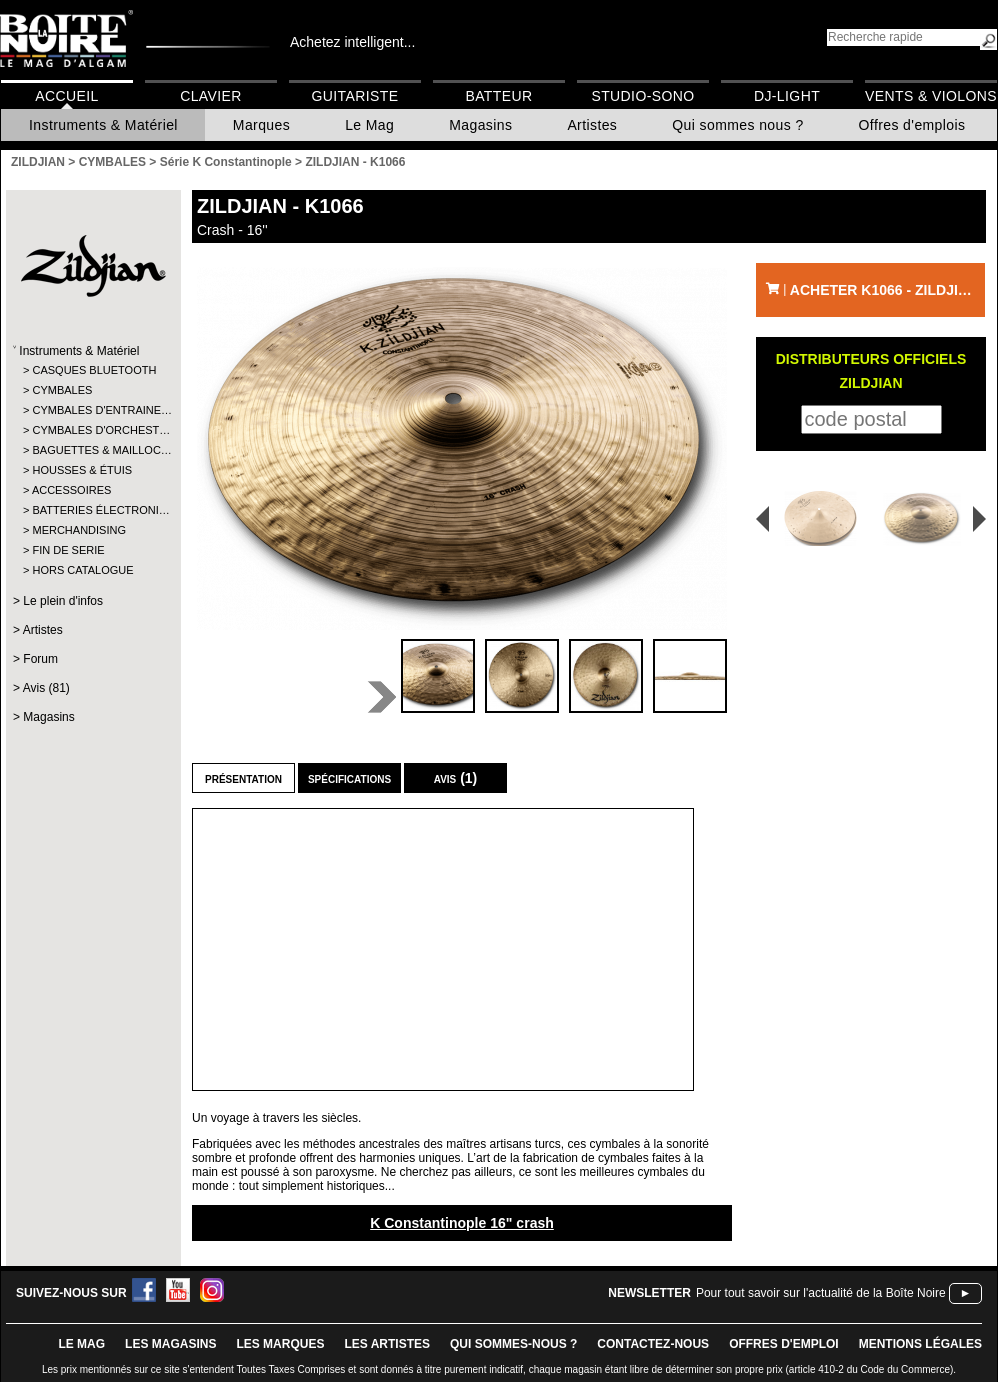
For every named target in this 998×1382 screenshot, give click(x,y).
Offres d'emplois (912, 125)
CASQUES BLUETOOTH (92, 370)
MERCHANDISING (79, 530)
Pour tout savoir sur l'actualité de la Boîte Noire (821, 1293)
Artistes (592, 125)
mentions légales (920, 1344)
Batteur (498, 96)
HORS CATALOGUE (82, 570)
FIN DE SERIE (68, 550)
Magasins (480, 125)
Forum (40, 659)
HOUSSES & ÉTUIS (82, 470)
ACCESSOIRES (71, 490)
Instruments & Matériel (103, 125)
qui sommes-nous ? (513, 1344)
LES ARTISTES (387, 1344)
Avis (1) (456, 778)
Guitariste (355, 96)
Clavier (211, 96)
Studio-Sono (642, 96)
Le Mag (369, 125)
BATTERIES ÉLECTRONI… (92, 510)
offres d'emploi (784, 1344)
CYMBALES (62, 390)
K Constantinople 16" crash (462, 1223)
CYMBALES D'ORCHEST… (92, 430)
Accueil (66, 96)
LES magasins (170, 1344)
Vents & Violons (931, 96)
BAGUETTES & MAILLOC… (92, 450)
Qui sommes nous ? (737, 125)
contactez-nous (653, 1344)
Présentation (243, 778)
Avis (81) (46, 688)
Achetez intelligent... (352, 42)
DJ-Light (787, 96)
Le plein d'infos (63, 601)
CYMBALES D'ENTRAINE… (92, 410)
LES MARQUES (280, 1344)
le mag (81, 1344)
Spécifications (349, 778)
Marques (261, 125)
